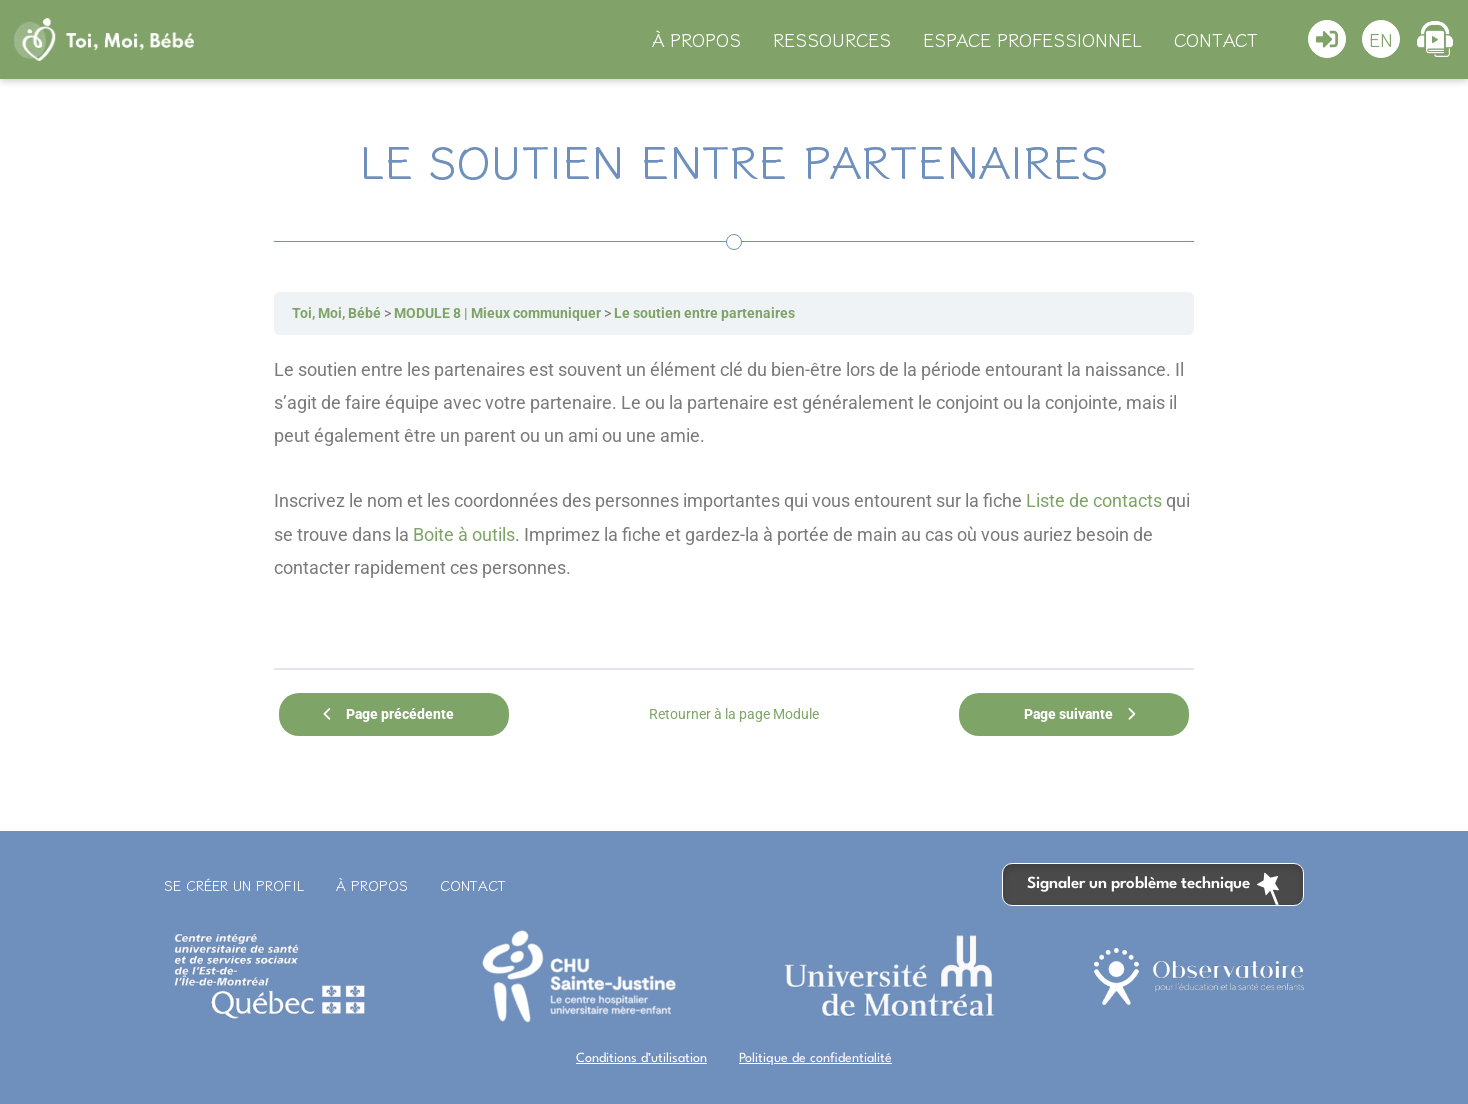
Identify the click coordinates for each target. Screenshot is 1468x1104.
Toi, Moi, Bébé (336, 313)
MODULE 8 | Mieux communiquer (497, 313)
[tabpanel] (734, 501)
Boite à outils (464, 534)
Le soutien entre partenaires (704, 313)
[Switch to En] (1381, 39)
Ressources (832, 39)
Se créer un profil (234, 885)
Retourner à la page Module (734, 714)
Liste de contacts (1094, 500)
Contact (1216, 39)
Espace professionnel (1032, 39)
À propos (696, 39)
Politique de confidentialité (815, 1058)
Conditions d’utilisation (641, 1058)
